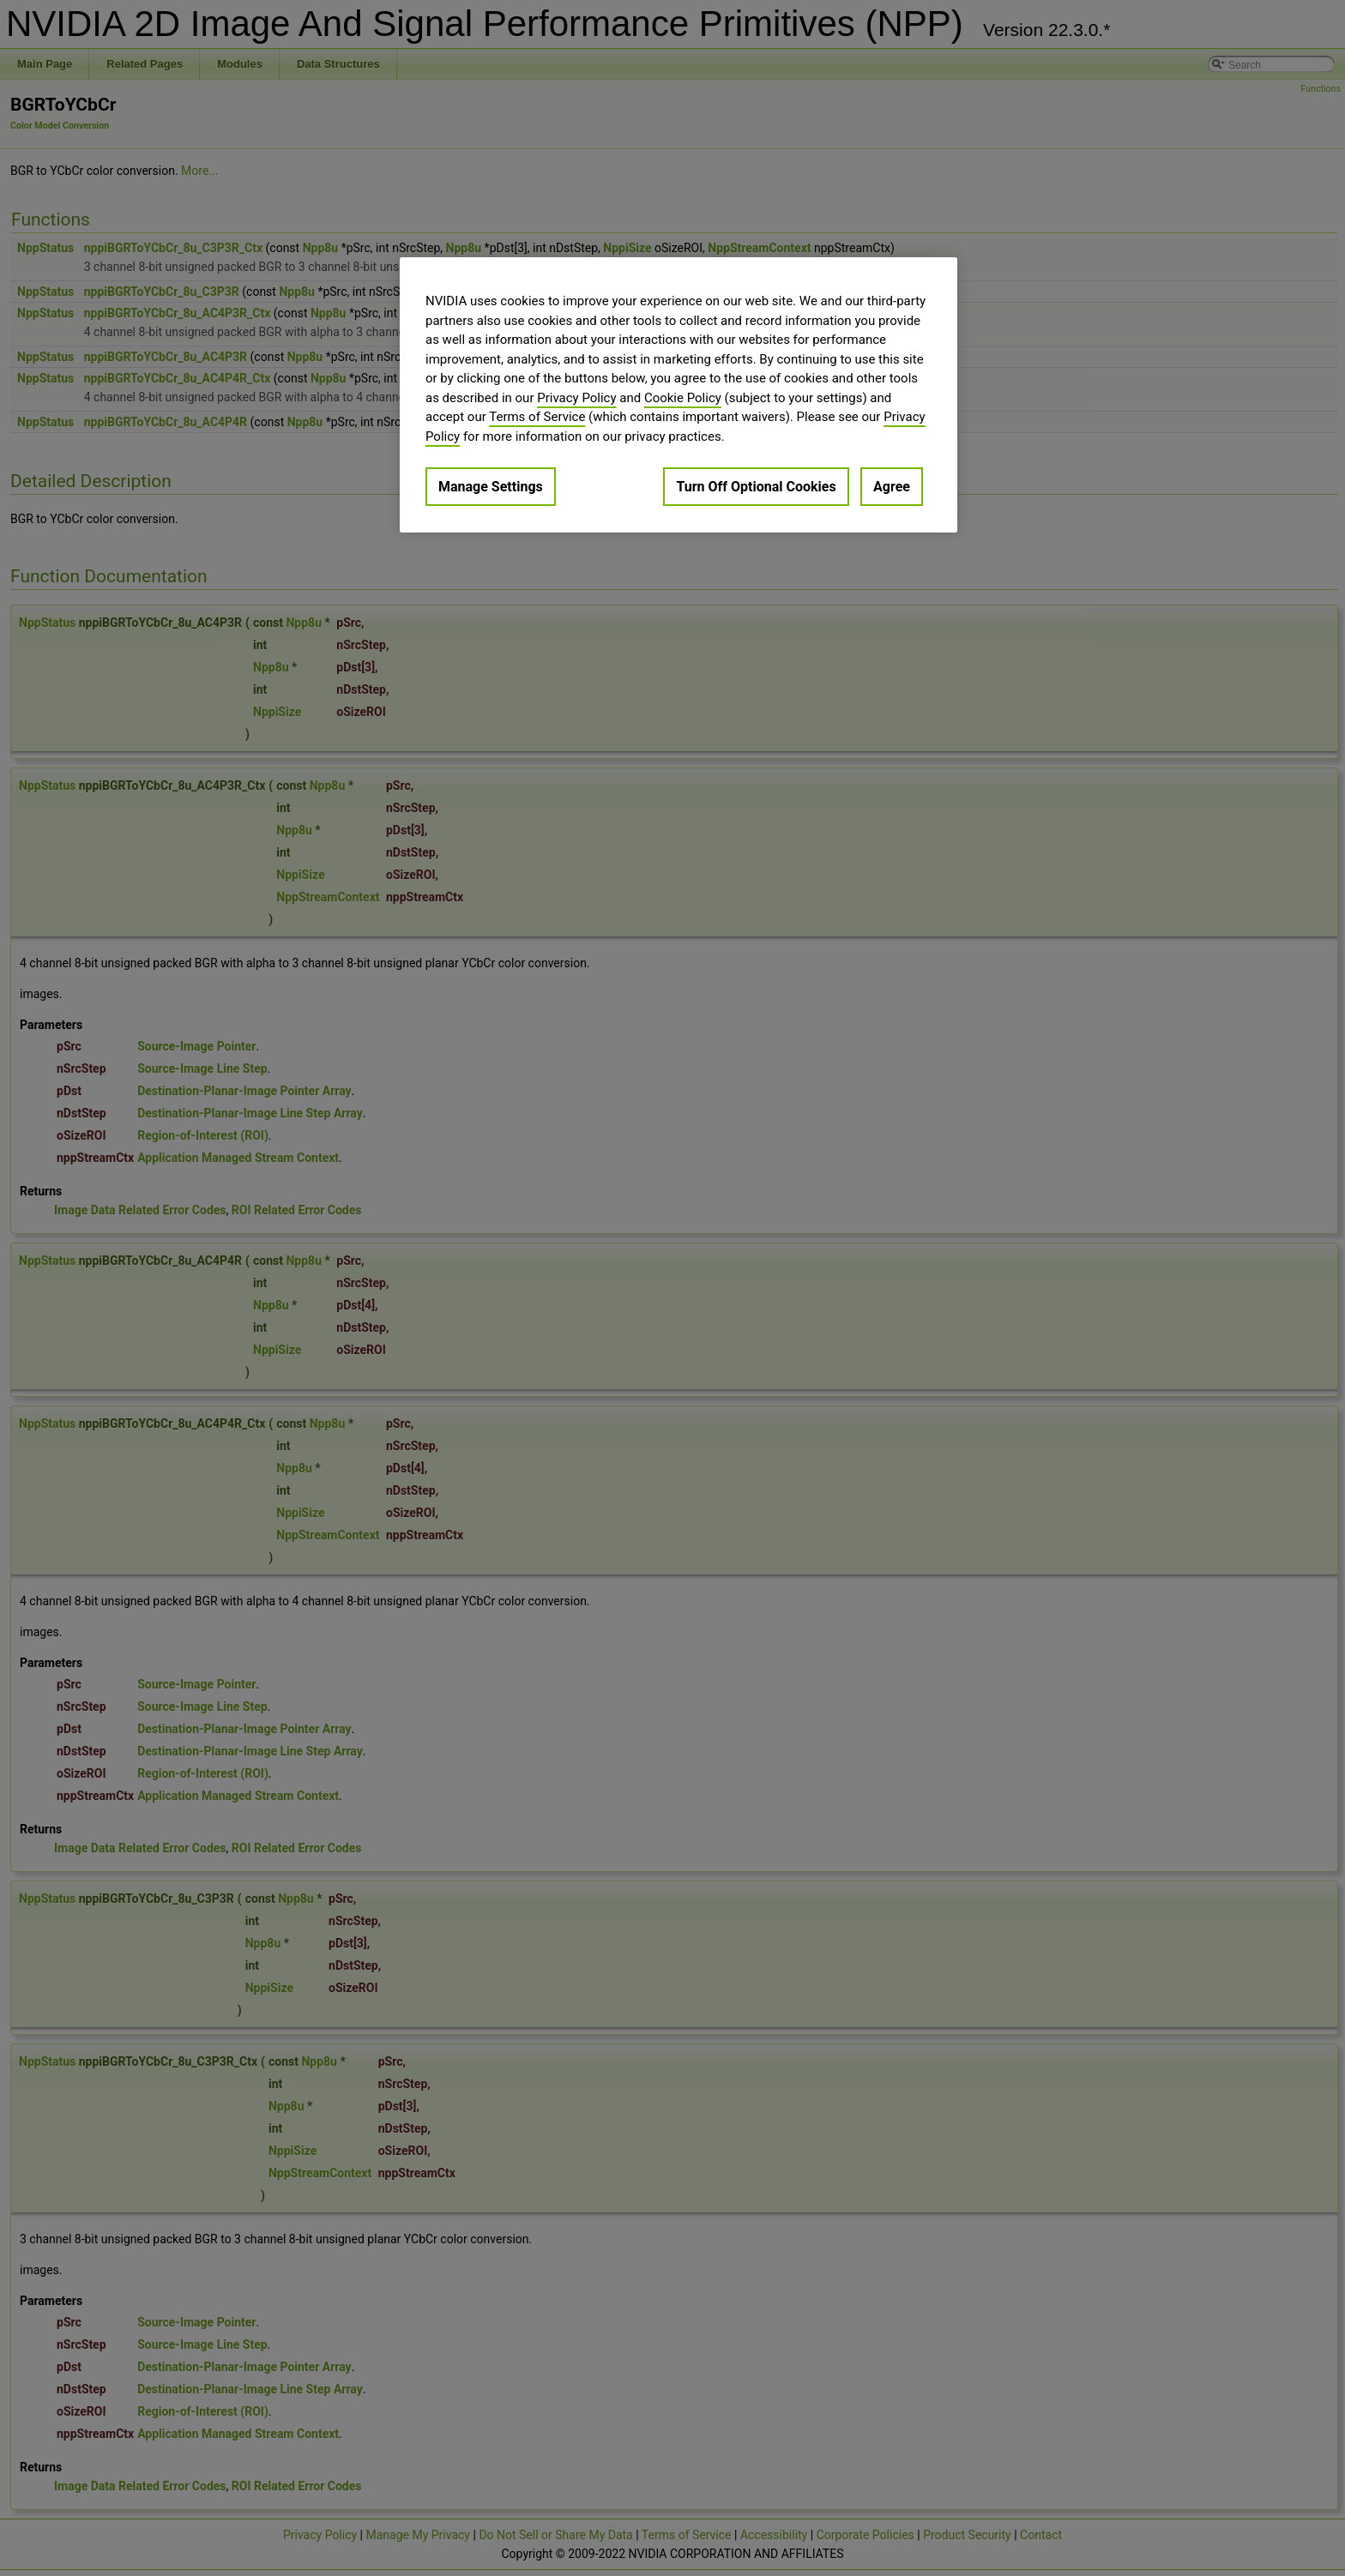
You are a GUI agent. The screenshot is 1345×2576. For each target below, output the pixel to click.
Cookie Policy (682, 398)
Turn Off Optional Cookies (755, 486)
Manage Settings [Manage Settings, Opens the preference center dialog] (490, 486)
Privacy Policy (576, 398)
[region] (678, 395)
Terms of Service (537, 416)
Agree (891, 486)
